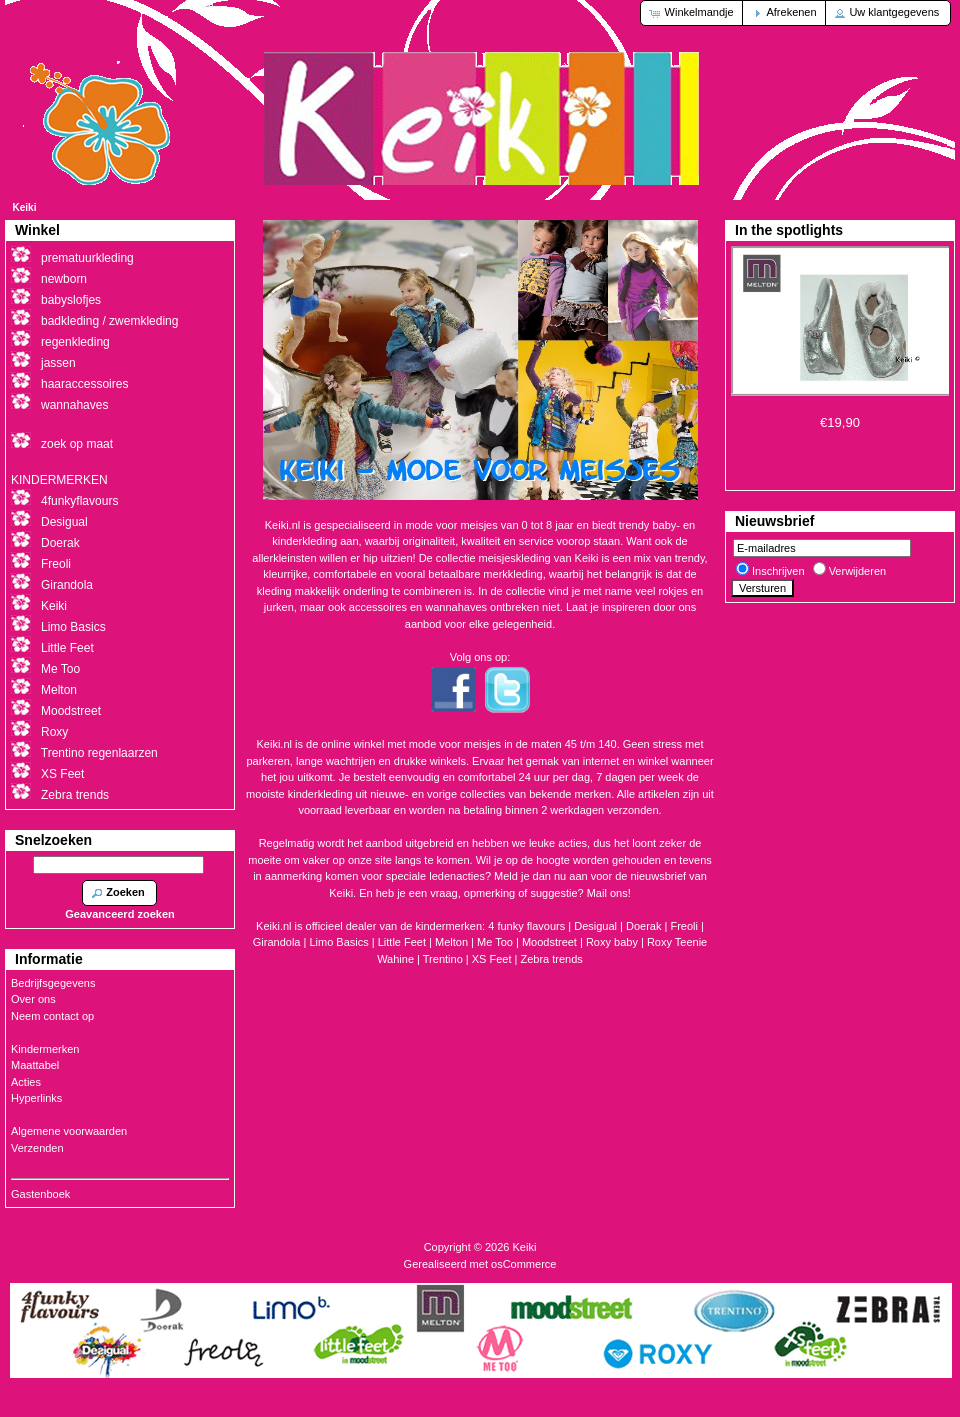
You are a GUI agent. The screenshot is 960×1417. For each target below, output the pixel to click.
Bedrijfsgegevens (53, 983)
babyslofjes (71, 300)
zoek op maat (77, 444)
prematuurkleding (87, 258)
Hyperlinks (36, 1098)
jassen (58, 363)
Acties (26, 1082)
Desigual (64, 522)
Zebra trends (551, 959)
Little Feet (402, 942)
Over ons (33, 999)
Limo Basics (73, 627)
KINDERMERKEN (59, 480)
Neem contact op (52, 1016)
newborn (64, 279)
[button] (692, 13)
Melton (451, 942)
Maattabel (35, 1065)
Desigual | (600, 926)
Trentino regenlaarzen (99, 753)
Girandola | (281, 942)
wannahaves (74, 405)
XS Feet (492, 959)
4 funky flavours (528, 926)
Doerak (643, 926)
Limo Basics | (343, 942)
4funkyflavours (79, 501)
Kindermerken (45, 1049)
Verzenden (37, 1148)
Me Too (495, 942)
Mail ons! (609, 893)
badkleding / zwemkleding (109, 321)
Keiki (25, 207)
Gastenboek (40, 1194)
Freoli (684, 926)
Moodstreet (549, 942)
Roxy (54, 732)
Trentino (443, 959)
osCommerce (523, 1264)
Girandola (67, 585)
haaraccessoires (84, 384)
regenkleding (75, 342)
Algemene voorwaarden (69, 1131)
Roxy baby (612, 942)
